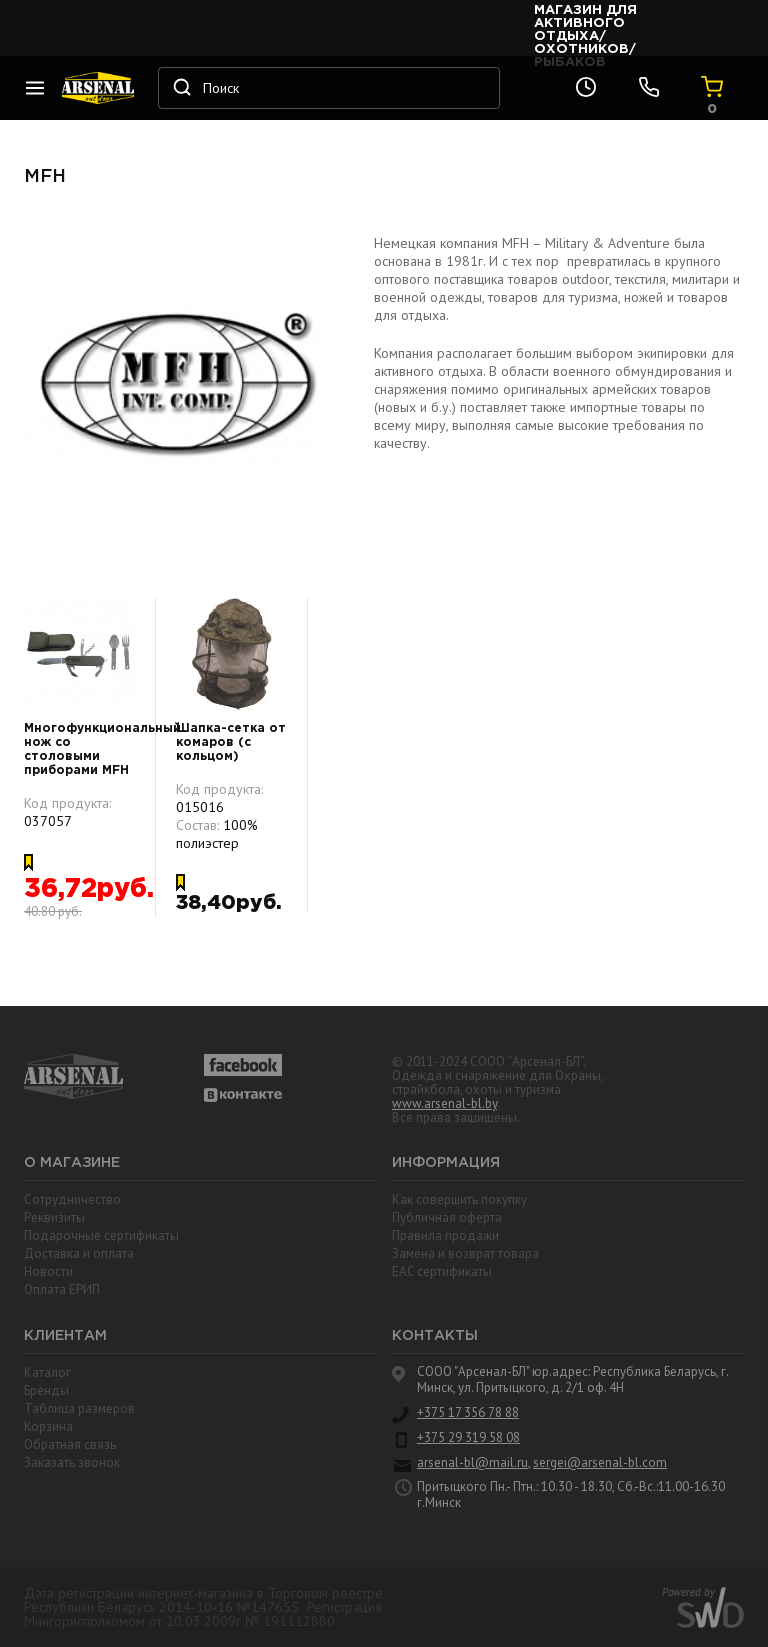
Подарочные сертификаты (101, 1235)
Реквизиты (54, 1217)
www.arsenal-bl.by (444, 1103)
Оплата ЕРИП (62, 1289)
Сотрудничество (72, 1199)
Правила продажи (445, 1235)
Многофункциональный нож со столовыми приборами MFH (80, 749)
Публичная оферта (447, 1217)
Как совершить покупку (459, 1199)
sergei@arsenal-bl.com (600, 1463)
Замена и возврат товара (465, 1253)
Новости (48, 1271)
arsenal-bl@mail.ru (472, 1463)
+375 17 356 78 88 (468, 1413)
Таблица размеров (79, 1408)
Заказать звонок (72, 1462)
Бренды (46, 1390)
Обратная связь (70, 1444)
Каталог (47, 1372)
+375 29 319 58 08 (468, 1438)
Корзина (48, 1426)
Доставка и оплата (79, 1253)
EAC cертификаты (442, 1271)
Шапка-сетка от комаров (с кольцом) (231, 742)
